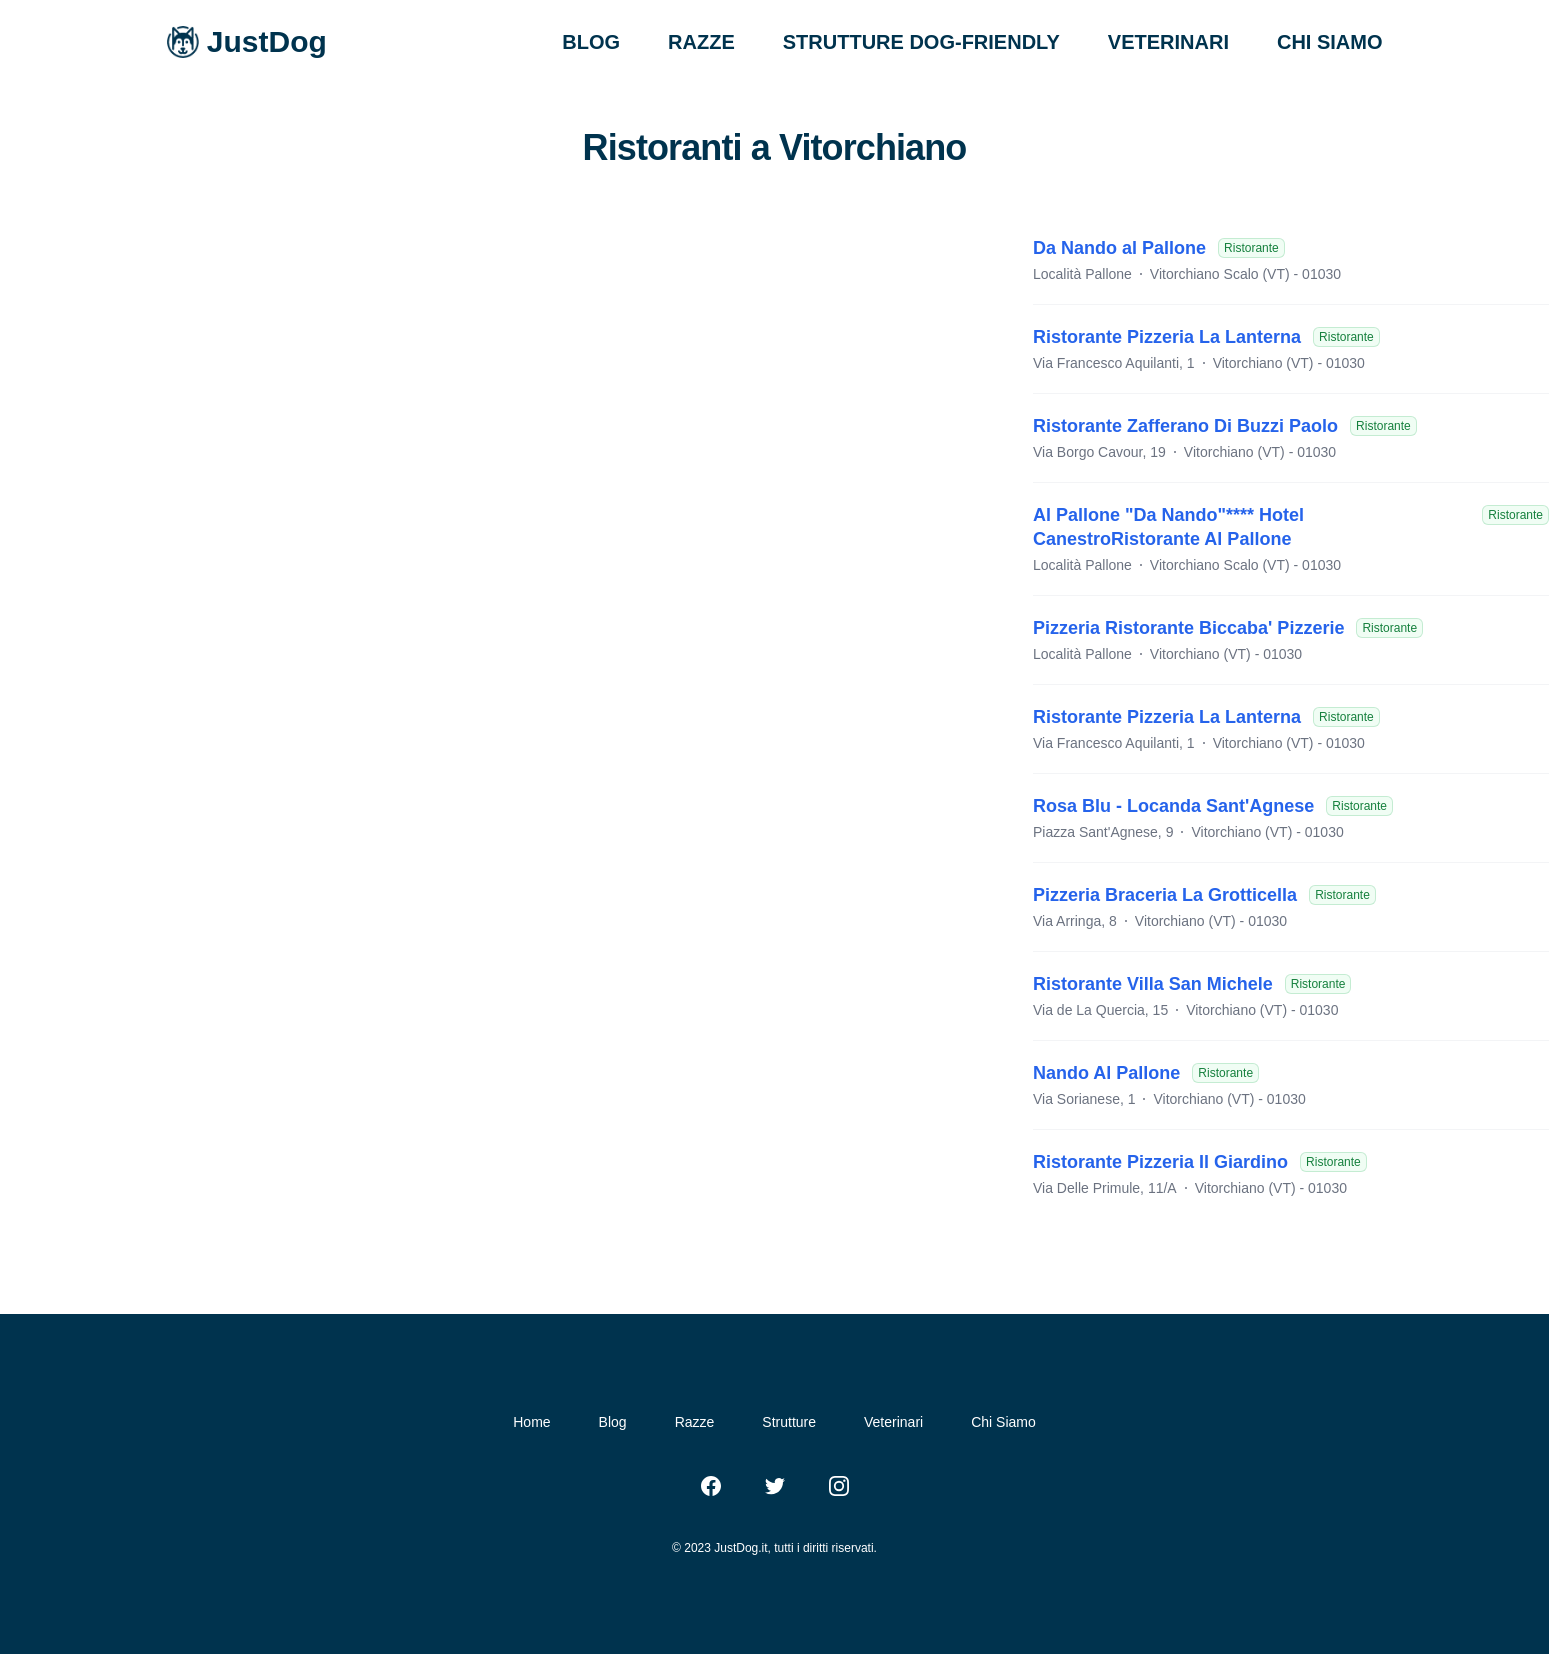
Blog (613, 1422)
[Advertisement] (516, 366)
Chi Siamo (1003, 1422)
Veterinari (893, 1422)
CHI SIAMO (1330, 42)
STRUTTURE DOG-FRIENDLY (921, 42)
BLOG (591, 42)
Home (531, 1422)
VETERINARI (1168, 42)
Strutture (789, 1422)
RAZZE (701, 42)
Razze (695, 1422)
